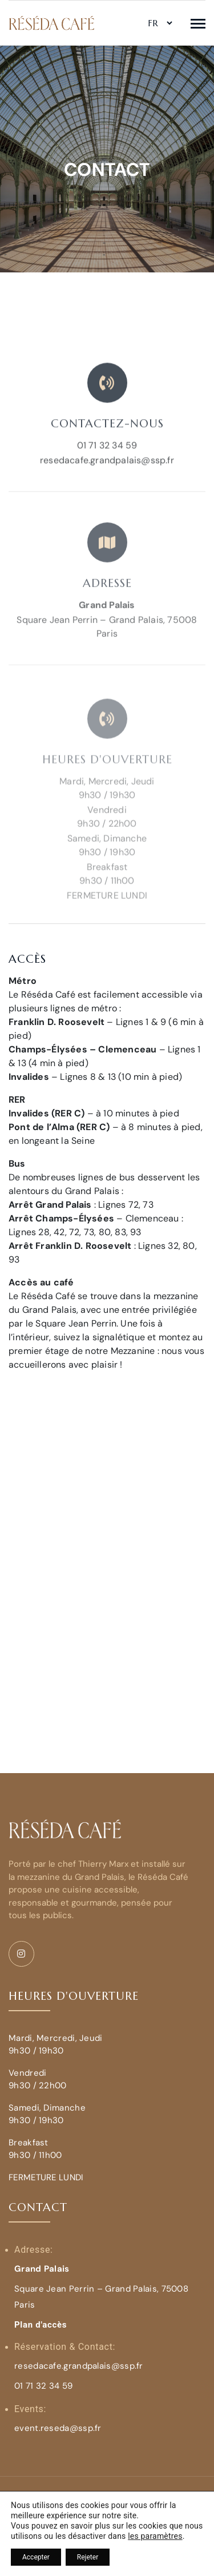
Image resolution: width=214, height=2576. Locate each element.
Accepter (36, 2557)
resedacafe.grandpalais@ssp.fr (107, 477)
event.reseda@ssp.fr (58, 2428)
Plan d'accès (40, 2325)
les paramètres (155, 2536)
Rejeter (87, 2557)
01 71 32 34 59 (107, 462)
